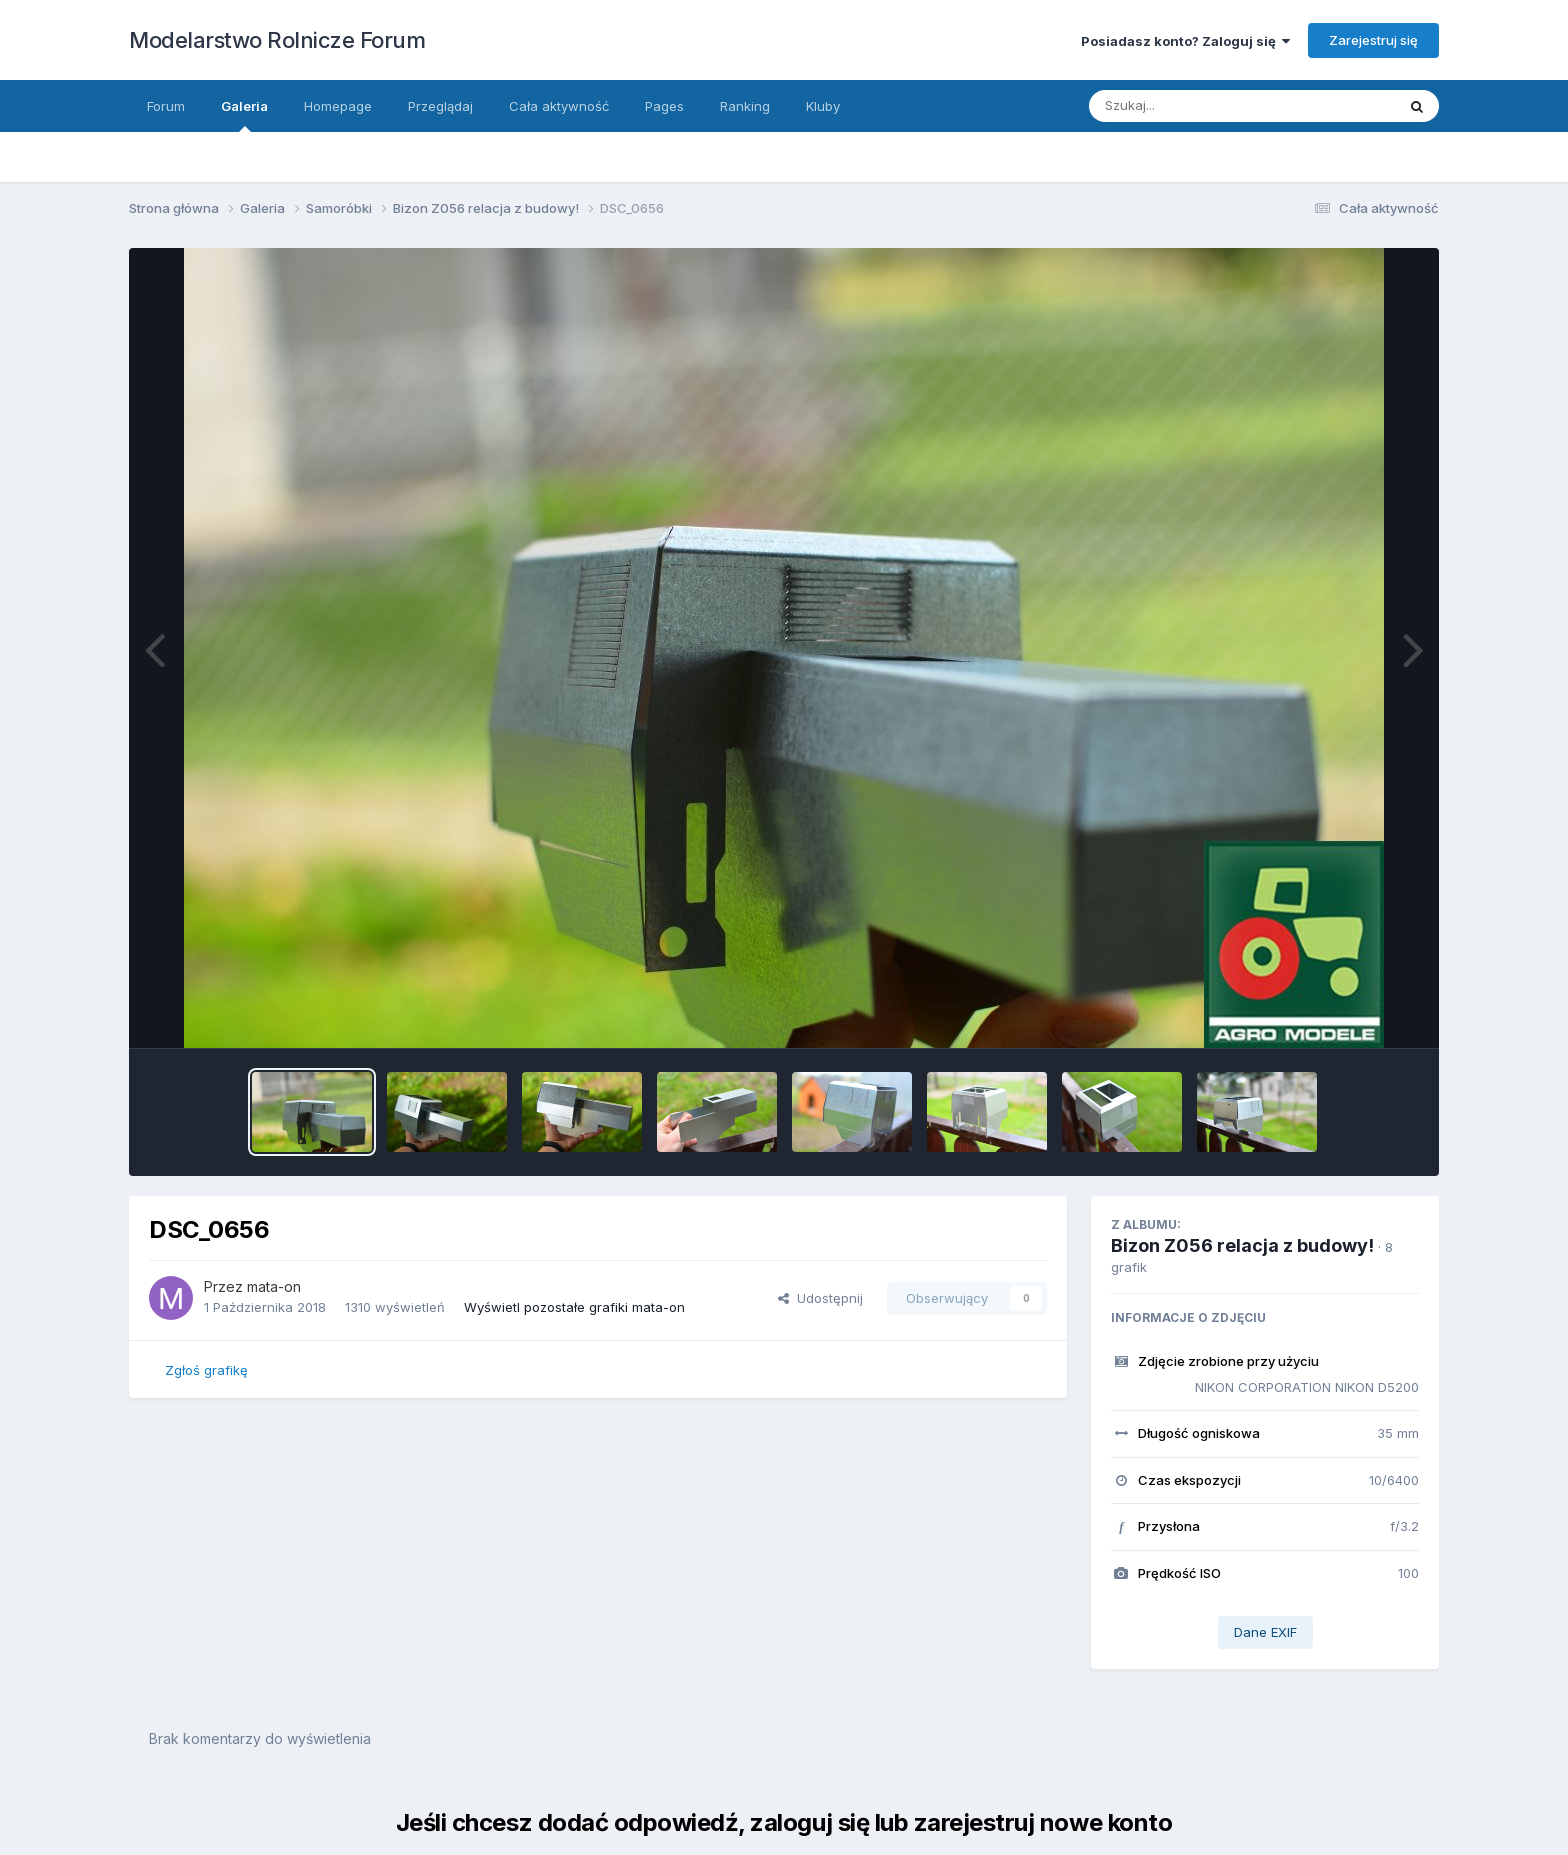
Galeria (244, 115)
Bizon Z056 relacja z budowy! (1242, 1245)
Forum (166, 106)
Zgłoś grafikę (206, 1370)
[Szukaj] (1222, 106)
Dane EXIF (1265, 1632)
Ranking (745, 106)
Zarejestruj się (1373, 40)
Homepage (338, 106)
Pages (664, 106)
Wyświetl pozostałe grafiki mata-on (574, 1307)
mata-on (274, 1286)
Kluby (823, 106)
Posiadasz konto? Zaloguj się (1185, 41)
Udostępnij (820, 1298)
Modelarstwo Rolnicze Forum (277, 40)
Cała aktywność (559, 106)
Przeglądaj (440, 106)
